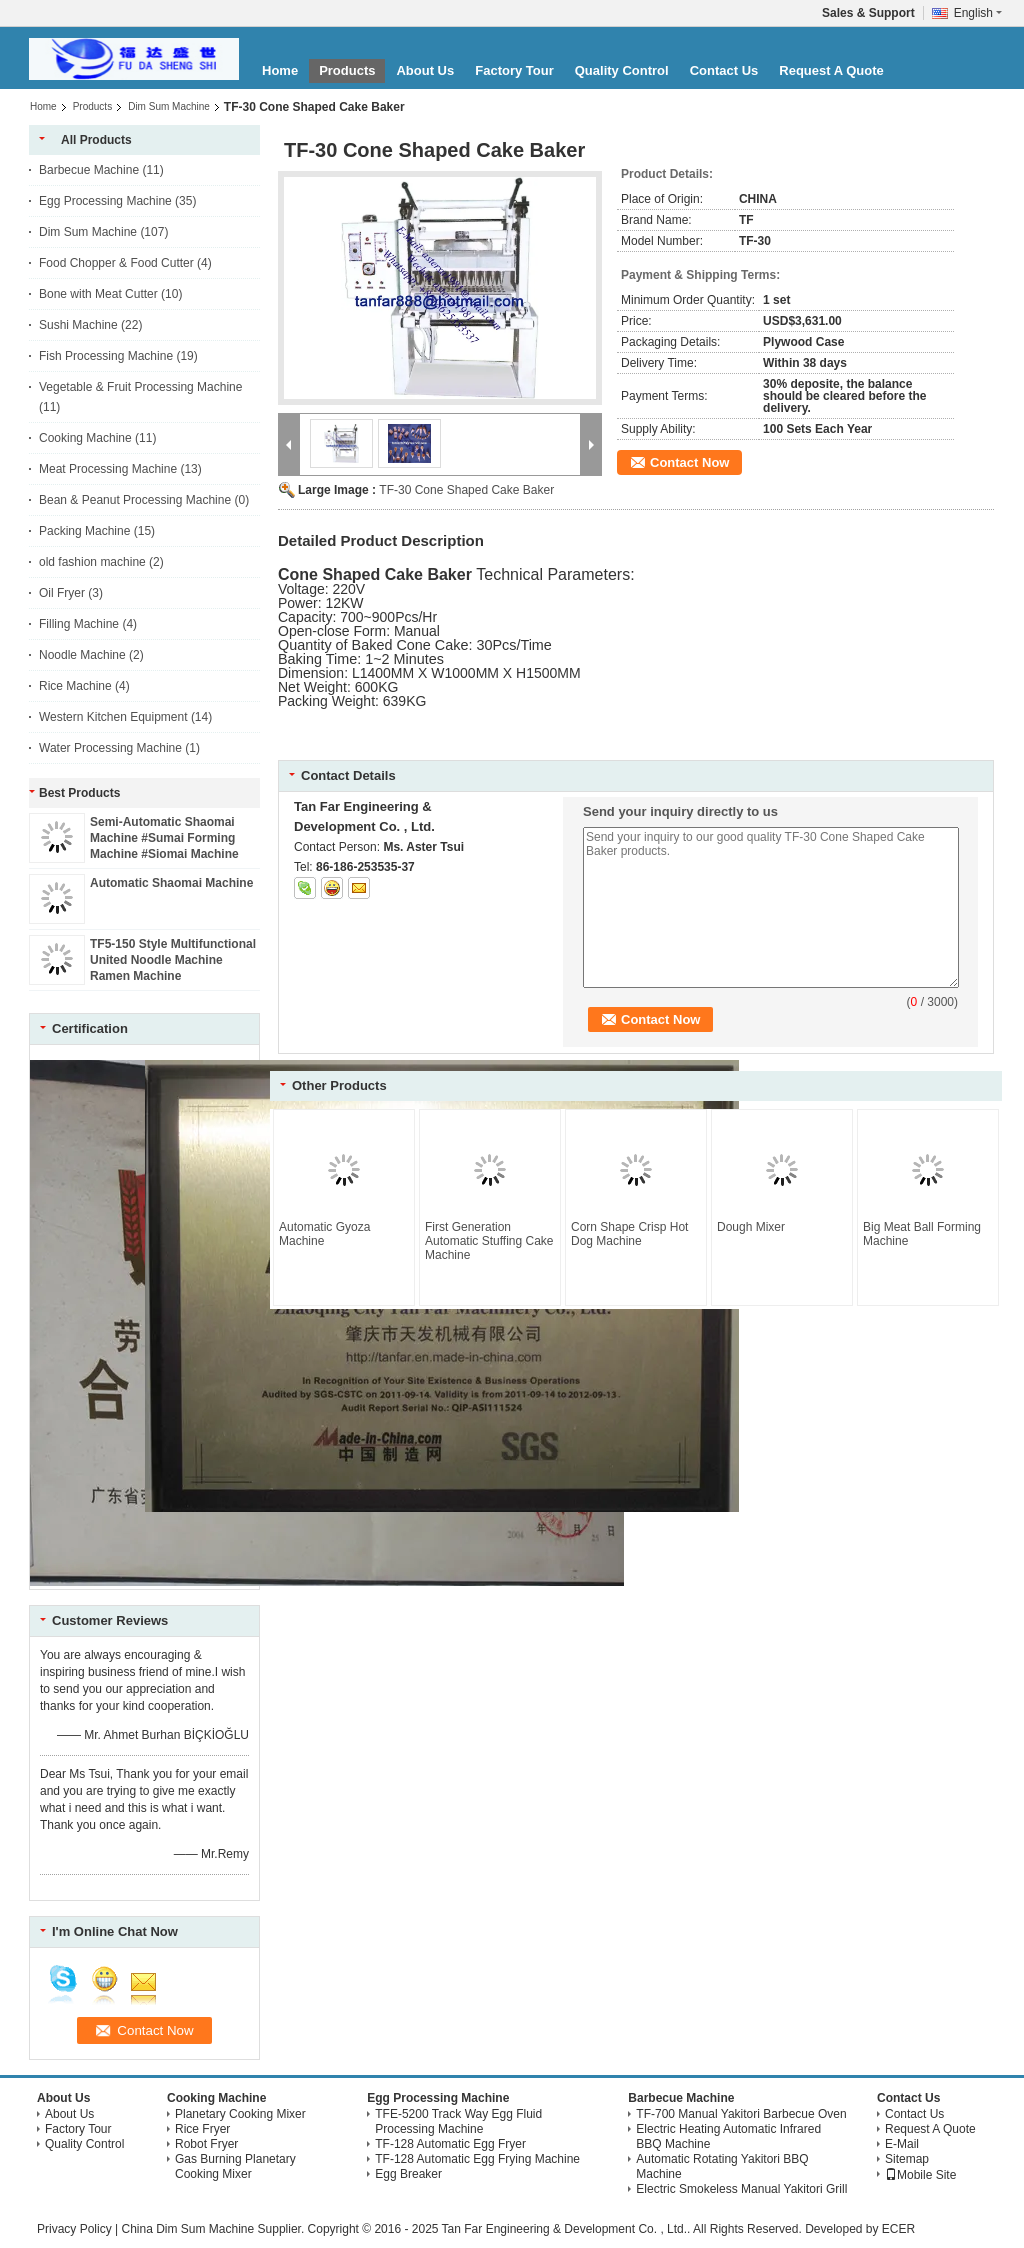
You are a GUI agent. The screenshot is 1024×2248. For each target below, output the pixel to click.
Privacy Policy (74, 2229)
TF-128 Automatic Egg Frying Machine (477, 2159)
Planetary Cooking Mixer (240, 2114)
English (978, 13)
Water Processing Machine (110, 748)
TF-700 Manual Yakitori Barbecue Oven (741, 2114)
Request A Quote (831, 70)
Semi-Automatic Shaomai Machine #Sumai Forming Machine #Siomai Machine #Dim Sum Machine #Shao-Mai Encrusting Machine (166, 854)
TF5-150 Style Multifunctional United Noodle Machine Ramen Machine (173, 960)
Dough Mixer (751, 1227)
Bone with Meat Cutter (98, 294)
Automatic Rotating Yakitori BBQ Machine (722, 2166)
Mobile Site (920, 2175)
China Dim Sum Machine (187, 2229)
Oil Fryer (62, 593)
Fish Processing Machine (106, 356)
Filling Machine (79, 624)
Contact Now (689, 462)
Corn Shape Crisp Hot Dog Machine (629, 1234)
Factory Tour (514, 70)
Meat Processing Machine (108, 469)
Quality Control (622, 70)
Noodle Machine (82, 655)
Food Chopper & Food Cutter (116, 263)
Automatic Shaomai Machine (171, 883)
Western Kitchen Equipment (113, 717)
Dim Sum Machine (169, 106)
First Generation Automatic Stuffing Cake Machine (489, 1241)
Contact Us (724, 70)
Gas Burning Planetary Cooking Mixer (235, 2166)
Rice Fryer (202, 2129)
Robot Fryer (206, 2144)
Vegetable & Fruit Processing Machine (140, 387)
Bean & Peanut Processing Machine (135, 500)
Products (347, 70)
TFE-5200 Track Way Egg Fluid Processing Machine (458, 2121)
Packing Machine (84, 531)
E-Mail (902, 2144)
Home (280, 70)
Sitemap (907, 2159)
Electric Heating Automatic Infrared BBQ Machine (728, 2136)
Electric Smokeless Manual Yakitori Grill (741, 2189)
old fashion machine (92, 562)
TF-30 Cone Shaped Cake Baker (466, 490)
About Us (425, 70)
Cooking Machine (85, 438)
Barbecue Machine (89, 170)
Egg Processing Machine (105, 201)
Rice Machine (75, 686)
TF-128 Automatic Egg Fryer (450, 2144)
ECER (898, 2229)
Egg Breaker (408, 2174)
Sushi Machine (78, 325)
